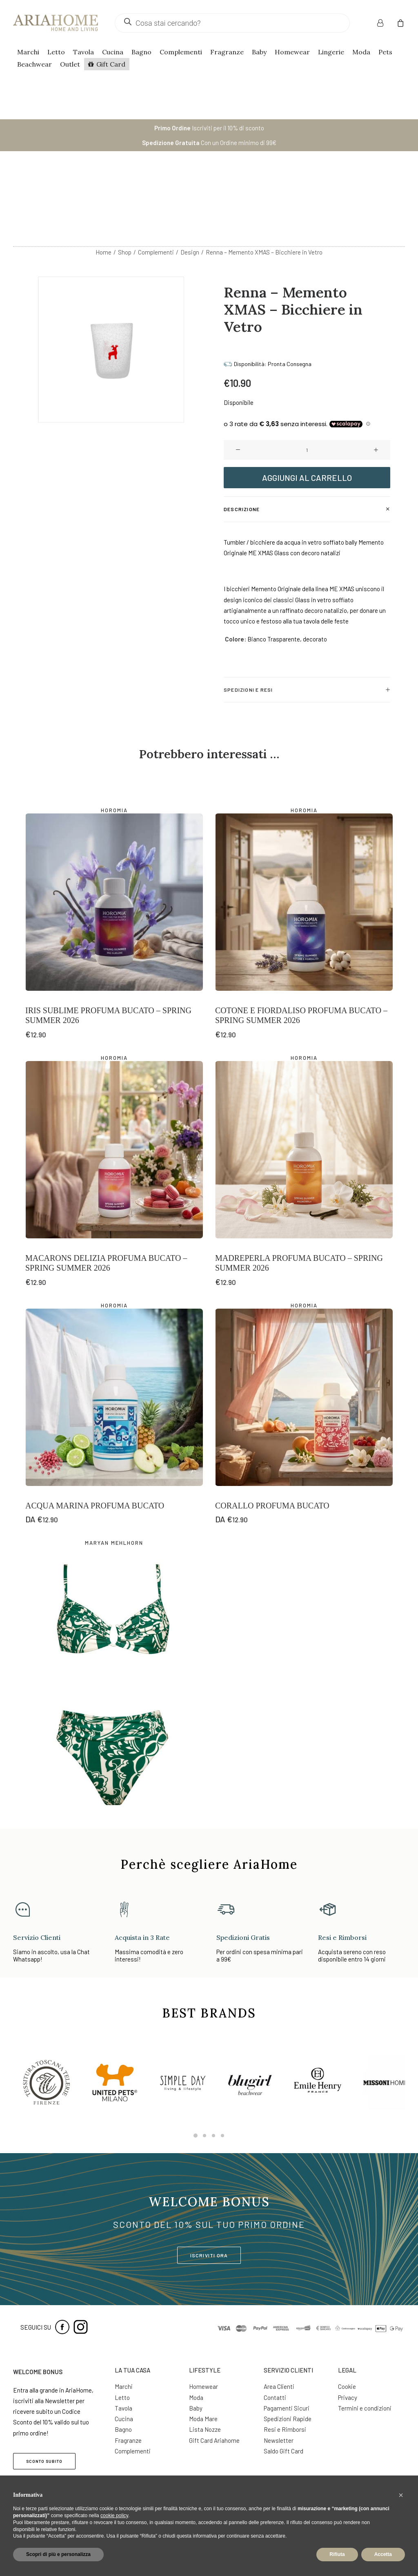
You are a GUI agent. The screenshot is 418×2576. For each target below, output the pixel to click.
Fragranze (227, 52)
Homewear (292, 52)
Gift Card (110, 64)
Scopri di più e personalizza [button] (58, 2554)
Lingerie (331, 52)
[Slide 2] (204, 2136)
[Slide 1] (195, 2136)
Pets (385, 52)
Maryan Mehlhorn (114, 1477)
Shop (124, 186)
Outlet (70, 64)
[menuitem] (385, 23)
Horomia (114, 744)
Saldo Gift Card (283, 2451)
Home (103, 186)
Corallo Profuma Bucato (272, 1439)
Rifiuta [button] (337, 2554)
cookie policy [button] (114, 2515)
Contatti (275, 2397)
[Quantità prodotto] (307, 384)
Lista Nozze (205, 2429)
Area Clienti (279, 2386)
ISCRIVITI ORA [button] (209, 2255)
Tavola (83, 52)
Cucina (112, 52)
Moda (361, 52)
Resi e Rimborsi (285, 2429)
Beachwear (34, 64)
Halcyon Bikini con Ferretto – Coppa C (110, 1765)
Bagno (141, 52)
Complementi (181, 52)
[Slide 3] (213, 2136)
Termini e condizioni (364, 2408)
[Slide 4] (222, 2136)
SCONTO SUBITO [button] (44, 2461)
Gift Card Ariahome (214, 2440)
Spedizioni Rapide (287, 2418)
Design (189, 186)
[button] (238, 384)
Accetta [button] (383, 2554)
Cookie (347, 2386)
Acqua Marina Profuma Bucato (94, 1439)
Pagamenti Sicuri (286, 2408)
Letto (56, 52)
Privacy (347, 2397)
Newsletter (278, 2440)
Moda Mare (203, 2418)
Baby (259, 52)
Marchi (28, 52)
